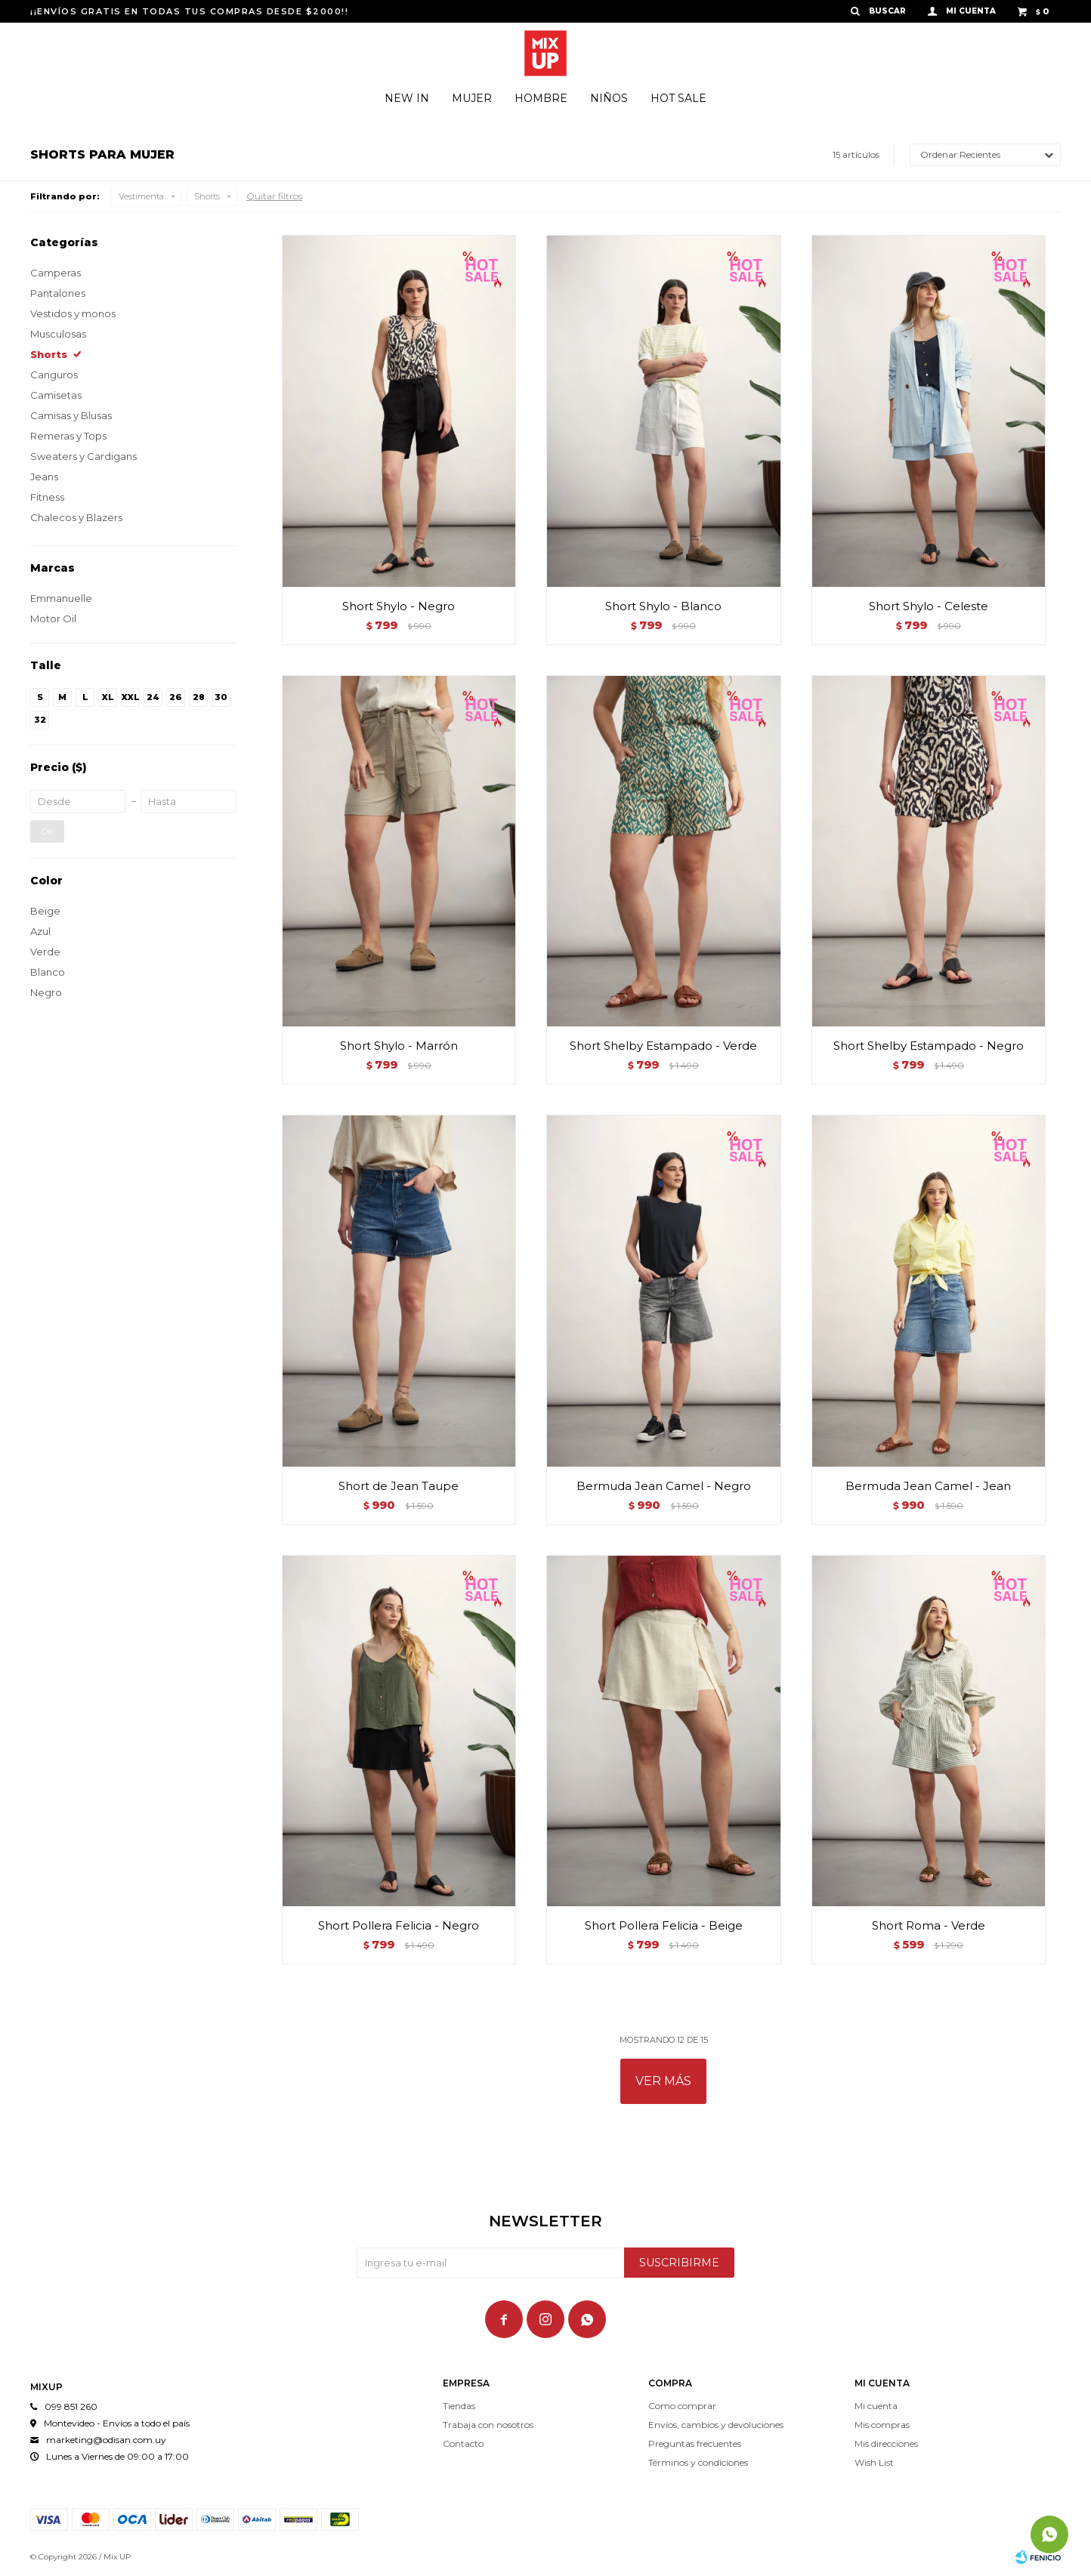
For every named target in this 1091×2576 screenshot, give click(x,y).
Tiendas (459, 2405)
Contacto (463, 2443)
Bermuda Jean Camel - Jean (928, 1486)
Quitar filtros (274, 196)
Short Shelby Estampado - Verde (663, 1045)
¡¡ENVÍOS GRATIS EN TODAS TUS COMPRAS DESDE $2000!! (189, 11)
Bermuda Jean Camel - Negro (663, 1486)
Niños (609, 98)
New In (407, 98)
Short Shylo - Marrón (399, 1045)
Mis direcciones (886, 2443)
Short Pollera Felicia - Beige (664, 1925)
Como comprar (682, 2405)
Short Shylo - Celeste (928, 606)
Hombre (541, 98)
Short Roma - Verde (928, 1925)
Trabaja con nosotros (488, 2424)
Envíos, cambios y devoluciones (715, 2424)
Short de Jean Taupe (398, 1486)
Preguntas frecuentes (694, 2443)
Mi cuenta (876, 2405)
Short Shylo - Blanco (663, 606)
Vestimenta (141, 196)
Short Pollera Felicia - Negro (398, 1925)
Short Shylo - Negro (398, 606)
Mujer (472, 98)
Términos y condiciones (698, 2462)
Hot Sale (678, 98)
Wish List (874, 2462)
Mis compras (882, 2424)
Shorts (207, 196)
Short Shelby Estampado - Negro (928, 1045)
